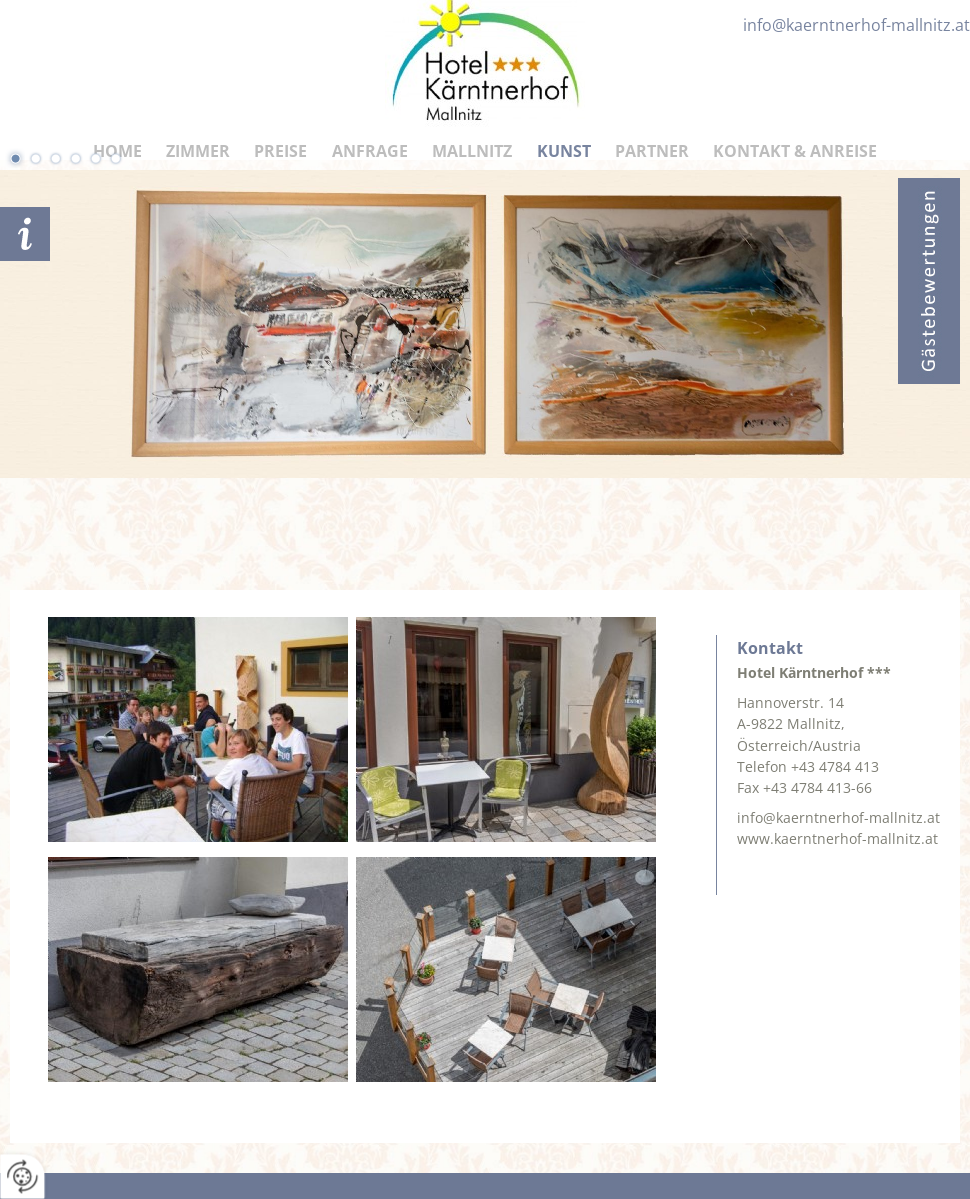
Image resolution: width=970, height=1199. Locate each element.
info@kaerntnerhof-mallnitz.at (838, 817)
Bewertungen (929, 281)
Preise (280, 151)
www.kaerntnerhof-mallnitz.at (837, 838)
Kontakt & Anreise (795, 151)
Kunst (564, 151)
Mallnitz (472, 151)
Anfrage (370, 151)
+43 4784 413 (835, 766)
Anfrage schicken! (25, 234)
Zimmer (198, 151)
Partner (652, 151)
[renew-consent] (22, 1176)
